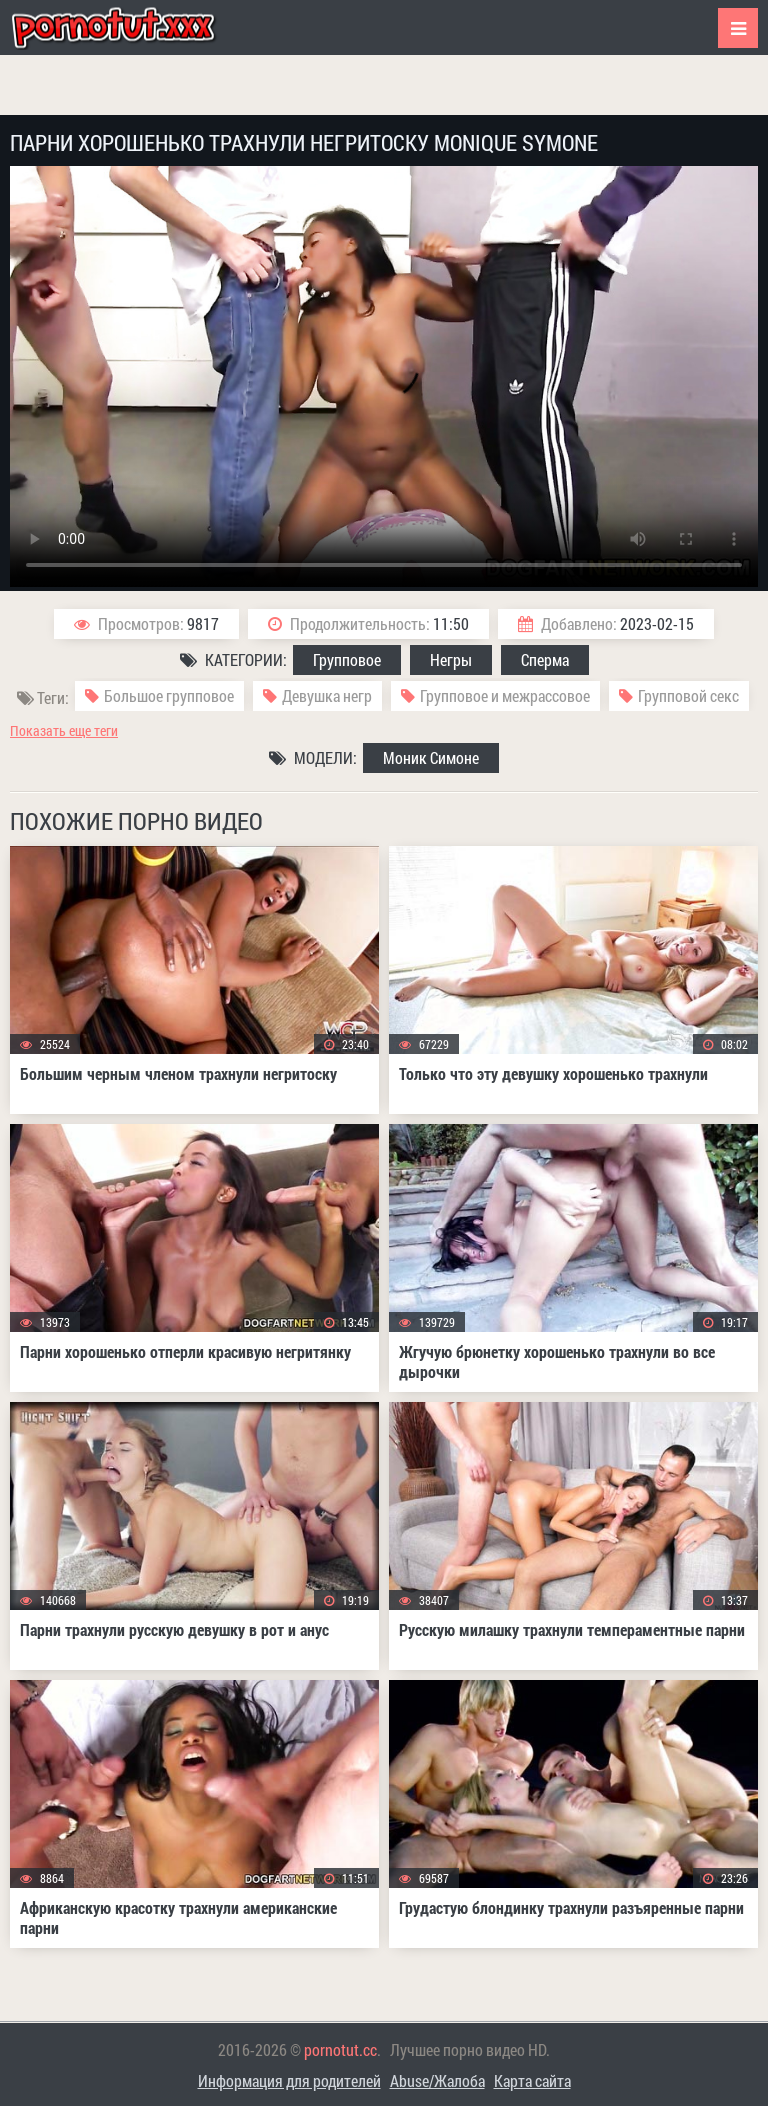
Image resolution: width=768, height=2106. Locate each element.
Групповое (347, 659)
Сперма (545, 659)
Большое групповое (169, 695)
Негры (451, 659)
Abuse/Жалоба (437, 2080)
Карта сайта (532, 2080)
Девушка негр (327, 695)
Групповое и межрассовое (505, 695)
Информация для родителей (289, 2080)
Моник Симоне (431, 757)
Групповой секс (688, 695)
